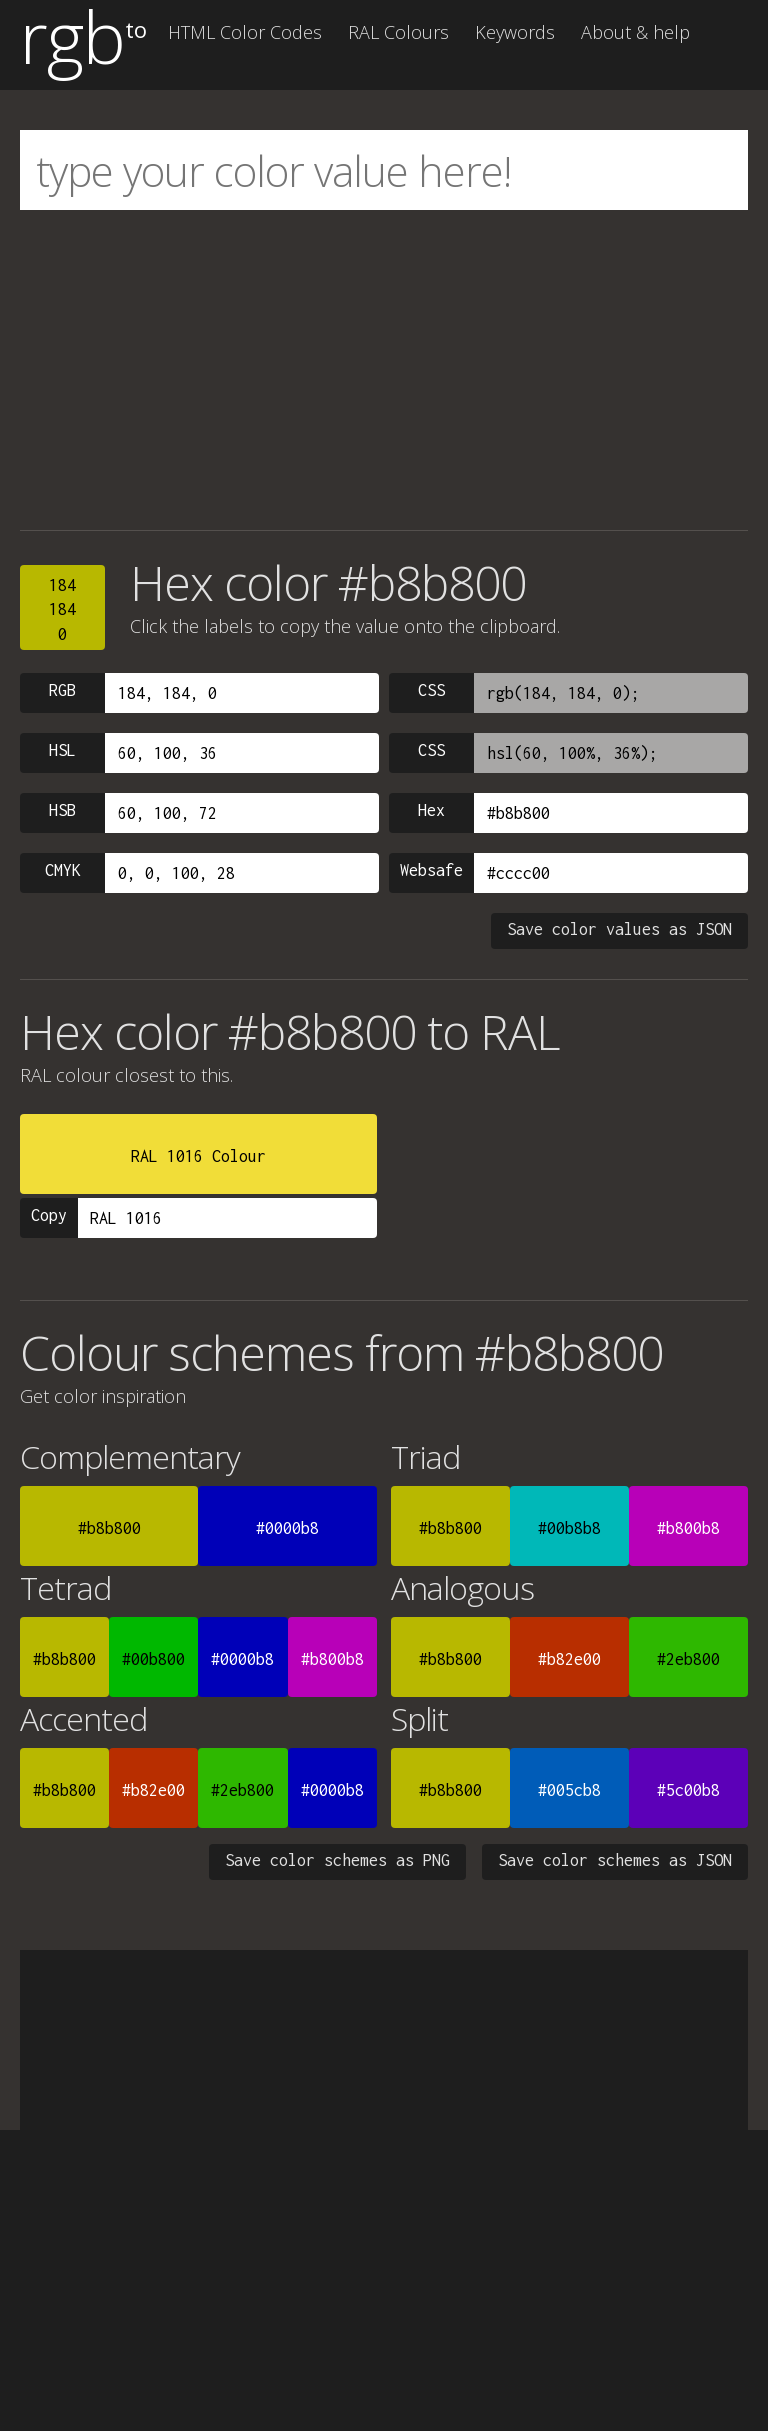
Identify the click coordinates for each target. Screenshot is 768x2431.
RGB (62, 690)
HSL (62, 750)
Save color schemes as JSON (615, 1860)
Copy (49, 1215)
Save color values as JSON (619, 929)
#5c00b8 (688, 1790)
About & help (635, 32)
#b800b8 (688, 1528)
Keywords (515, 32)
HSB (62, 810)
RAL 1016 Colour (198, 1156)
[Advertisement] (384, 370)
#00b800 (153, 1659)
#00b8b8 (569, 1528)
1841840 (62, 609)
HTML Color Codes (245, 32)
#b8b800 (109, 1528)
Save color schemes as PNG (337, 1860)
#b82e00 (569, 1659)
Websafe (431, 870)
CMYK (63, 870)
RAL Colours (398, 32)
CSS (431, 690)
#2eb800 (688, 1659)
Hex (431, 810)
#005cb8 (569, 1790)
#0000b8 (287, 1528)
